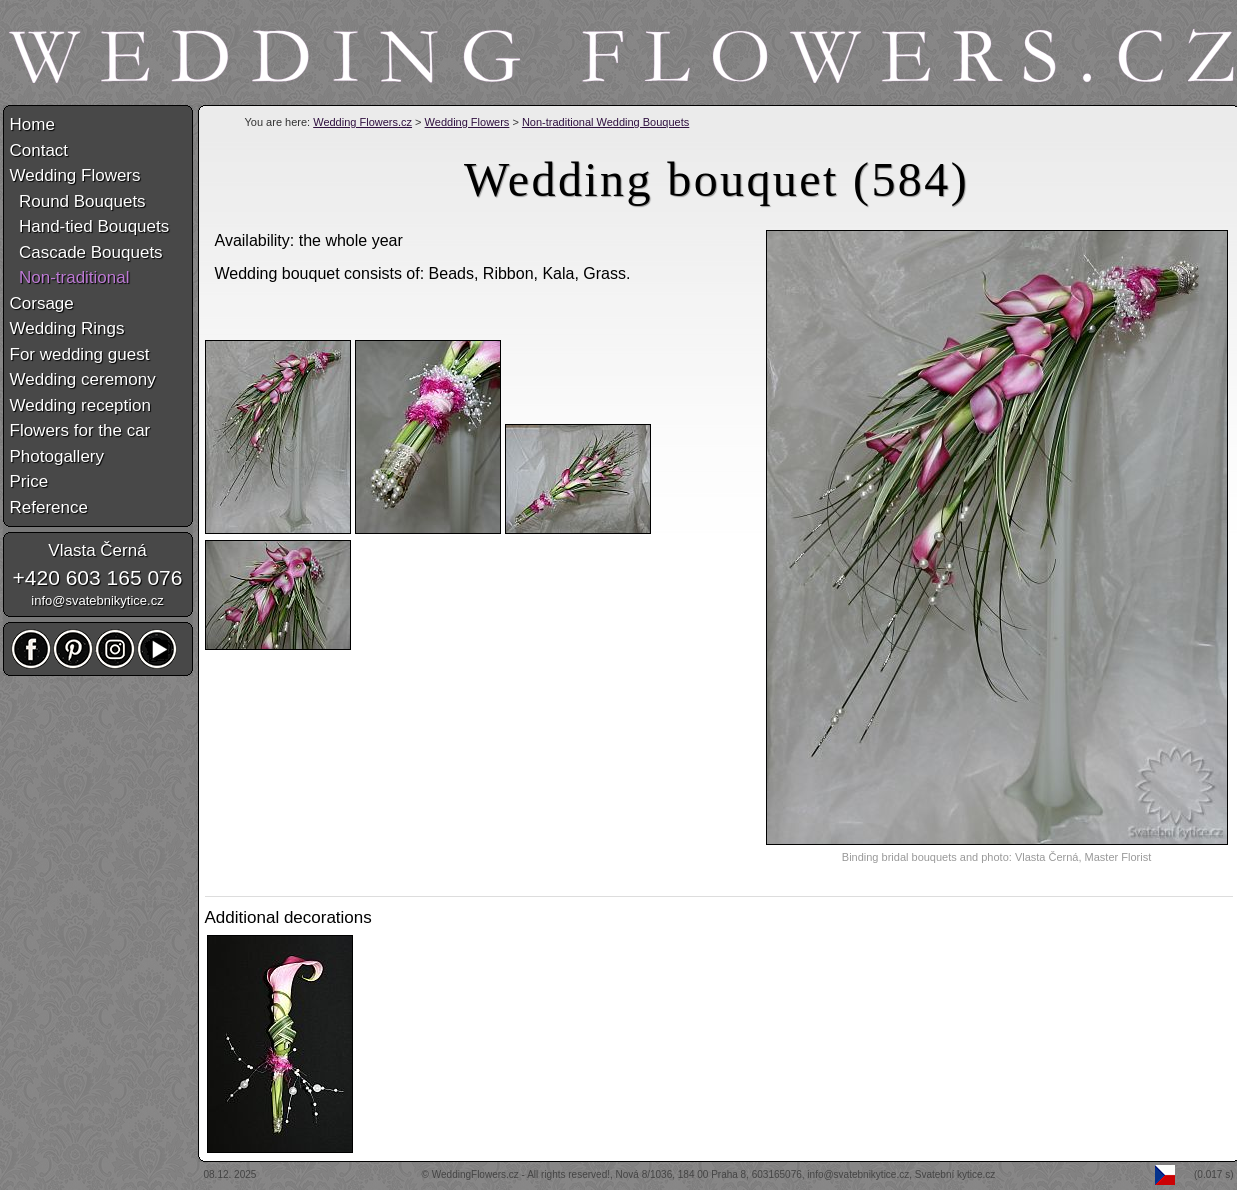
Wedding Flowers (467, 122)
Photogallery (57, 456)
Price (29, 481)
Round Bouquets (78, 201)
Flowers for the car (80, 430)
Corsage (42, 303)
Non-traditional (70, 277)
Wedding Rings (67, 328)
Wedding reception (80, 405)
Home (32, 124)
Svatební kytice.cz (955, 1174)
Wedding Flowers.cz (362, 122)
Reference (49, 507)
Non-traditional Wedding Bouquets (605, 122)
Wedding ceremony (83, 379)
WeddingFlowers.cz (475, 1174)
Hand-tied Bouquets (90, 226)
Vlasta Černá (97, 550)
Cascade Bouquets (86, 252)
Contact (39, 150)
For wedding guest (80, 354)
